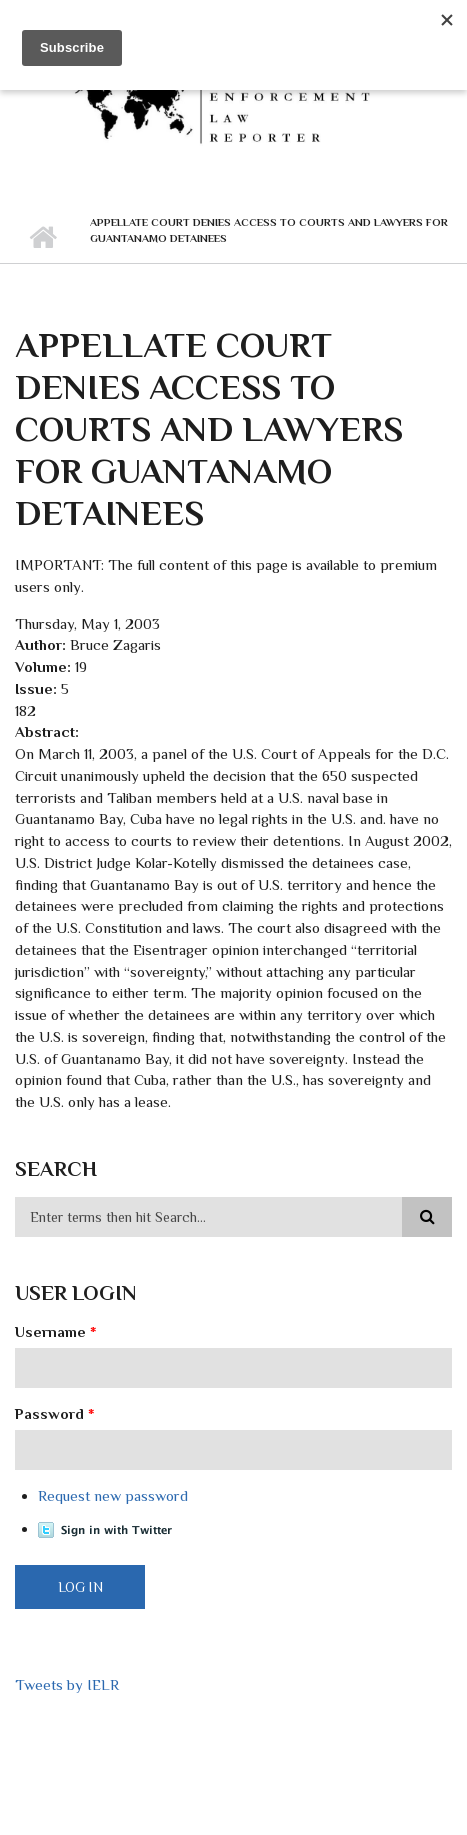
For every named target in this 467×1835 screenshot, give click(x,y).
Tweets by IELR (67, 1684)
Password (55, 1413)
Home (42, 238)
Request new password (113, 1495)
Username (56, 1331)
